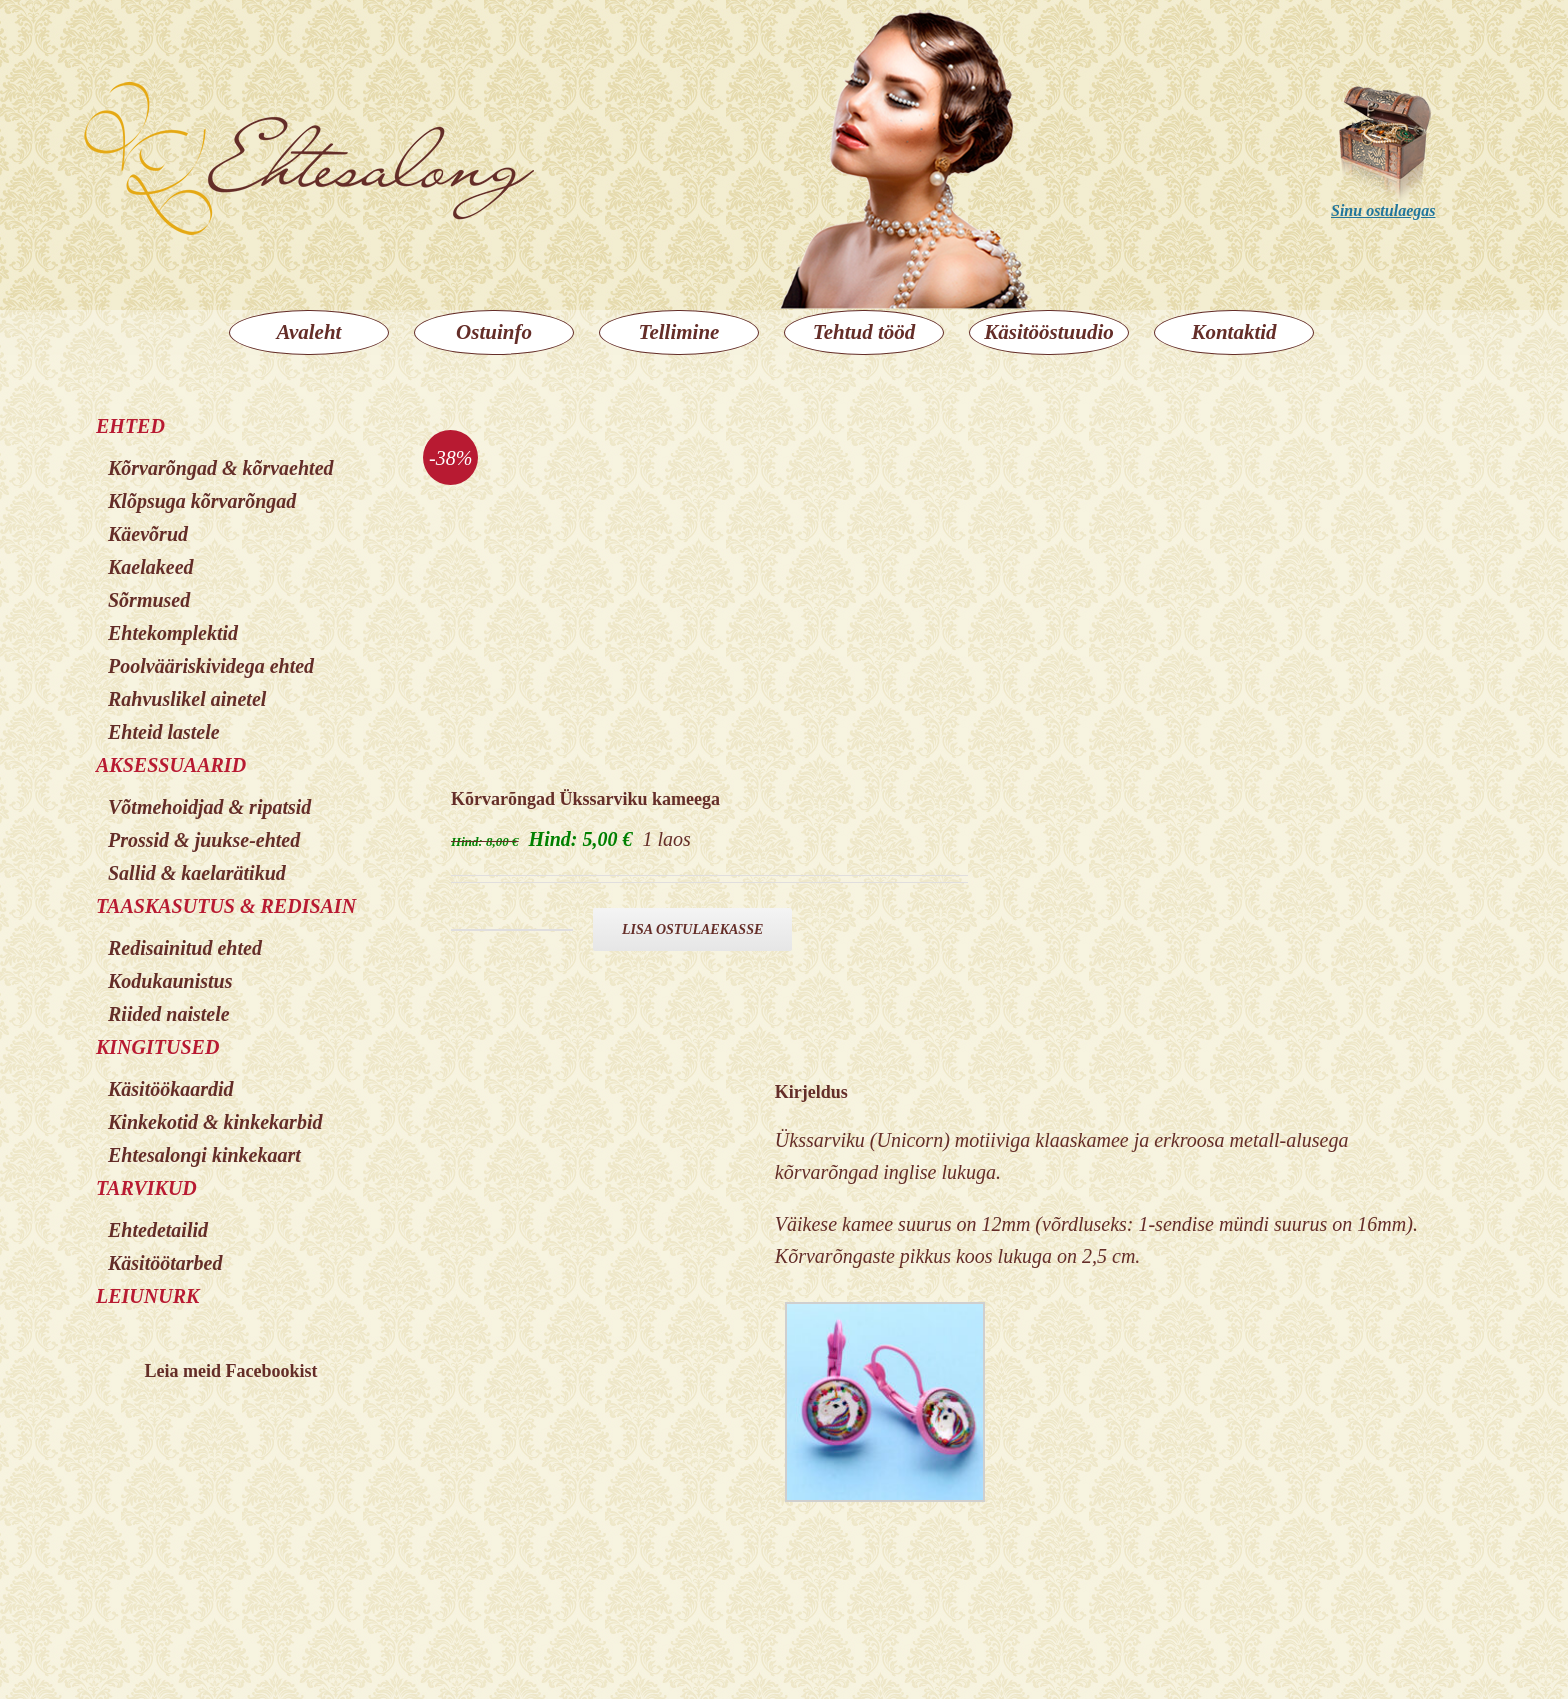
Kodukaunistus (170, 981)
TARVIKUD (146, 1188)
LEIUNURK (147, 1296)
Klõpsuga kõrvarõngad (202, 501)
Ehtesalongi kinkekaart (204, 1155)
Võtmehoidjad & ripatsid (209, 807)
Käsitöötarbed (165, 1263)
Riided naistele (169, 1014)
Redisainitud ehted (185, 948)
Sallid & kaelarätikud (197, 873)
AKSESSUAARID (171, 765)
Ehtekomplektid (173, 633)
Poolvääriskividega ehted (211, 666)
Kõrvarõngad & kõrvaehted (221, 468)
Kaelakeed (151, 567)
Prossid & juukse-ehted (204, 840)
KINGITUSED (157, 1047)
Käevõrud (148, 534)
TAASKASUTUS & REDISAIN (226, 906)
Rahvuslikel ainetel (187, 699)
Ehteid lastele (164, 732)
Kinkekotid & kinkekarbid (215, 1122)
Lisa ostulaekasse (692, 929)
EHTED (130, 426)
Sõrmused (149, 600)
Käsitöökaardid (171, 1089)
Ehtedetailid (158, 1230)
